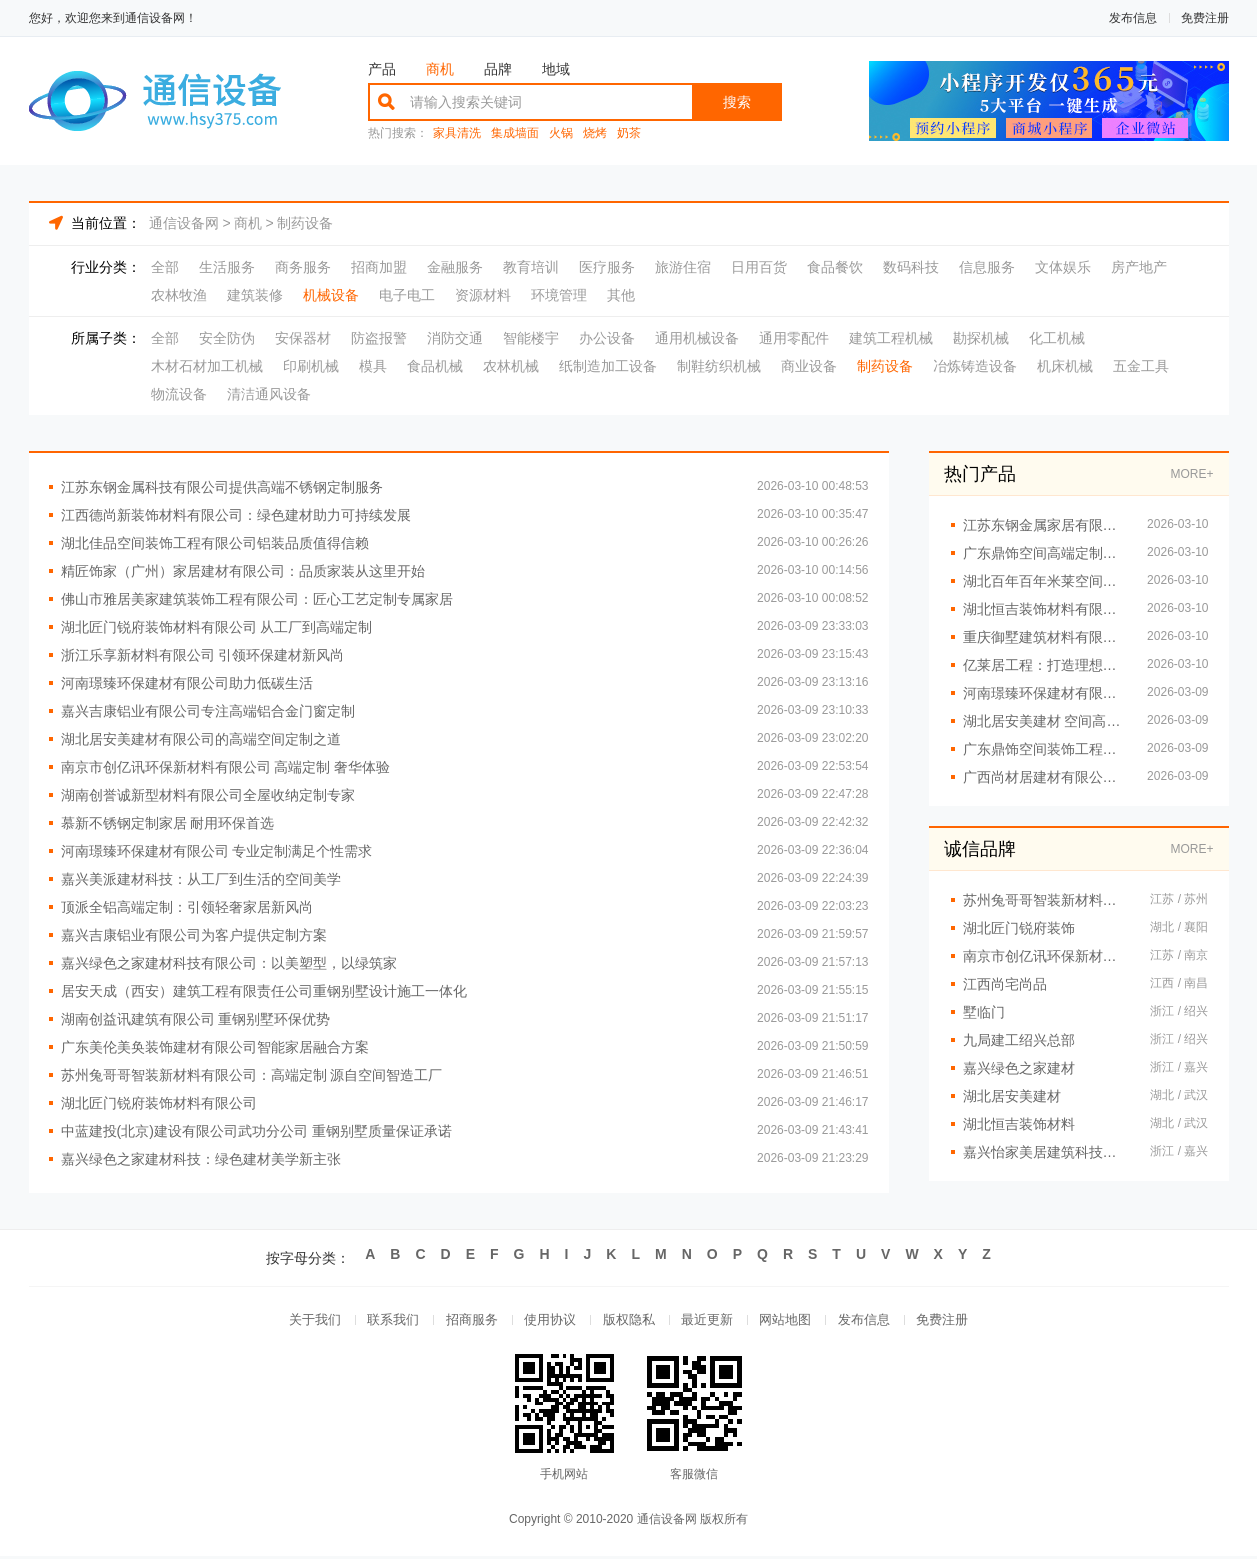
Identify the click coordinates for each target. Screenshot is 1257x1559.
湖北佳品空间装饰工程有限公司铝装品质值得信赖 (215, 543)
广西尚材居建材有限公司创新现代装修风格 (1045, 777)
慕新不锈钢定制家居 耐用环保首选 (168, 823)
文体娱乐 (1063, 267)
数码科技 (911, 267)
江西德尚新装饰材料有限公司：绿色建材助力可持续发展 (236, 515)
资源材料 (483, 295)
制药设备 (305, 223)
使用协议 (547, 1321)
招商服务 (465, 1321)
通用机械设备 (697, 338)
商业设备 (809, 366)
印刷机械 (311, 366)
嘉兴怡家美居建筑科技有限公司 (1047, 1152)
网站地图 (793, 1321)
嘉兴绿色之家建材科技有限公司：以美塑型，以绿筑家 (229, 963)
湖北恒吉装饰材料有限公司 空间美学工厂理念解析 (1045, 609)
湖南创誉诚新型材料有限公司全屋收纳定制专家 (208, 795)
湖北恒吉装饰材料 (1019, 1124)
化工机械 (1057, 338)
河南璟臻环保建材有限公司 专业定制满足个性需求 (217, 851)
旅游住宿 (683, 267)
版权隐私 (629, 1321)
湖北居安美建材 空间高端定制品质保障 (1045, 721)
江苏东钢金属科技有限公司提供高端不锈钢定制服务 (222, 487)
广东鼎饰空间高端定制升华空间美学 (1045, 553)
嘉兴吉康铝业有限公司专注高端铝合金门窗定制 (208, 711)
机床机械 (1065, 366)
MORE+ (1191, 474)
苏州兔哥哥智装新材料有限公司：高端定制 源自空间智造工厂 (252, 1075)
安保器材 (303, 338)
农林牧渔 (179, 295)
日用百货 (759, 267)
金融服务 (455, 267)
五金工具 (1141, 366)
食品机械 (435, 366)
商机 (440, 69)
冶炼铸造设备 (975, 366)
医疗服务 (607, 267)
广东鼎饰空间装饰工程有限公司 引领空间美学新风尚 (1045, 749)
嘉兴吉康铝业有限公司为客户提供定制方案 (194, 935)
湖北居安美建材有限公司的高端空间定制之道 (201, 739)
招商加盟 (379, 267)
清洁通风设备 (269, 394)
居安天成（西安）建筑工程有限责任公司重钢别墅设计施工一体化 (264, 991)
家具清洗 (457, 133)
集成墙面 (515, 133)
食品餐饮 (835, 267)
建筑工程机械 (891, 338)
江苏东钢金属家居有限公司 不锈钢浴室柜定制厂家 (1045, 525)
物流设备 (179, 394)
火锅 (561, 133)
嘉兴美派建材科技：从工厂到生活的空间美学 (201, 879)
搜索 (737, 102)
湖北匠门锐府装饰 (1019, 928)
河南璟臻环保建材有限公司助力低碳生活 (187, 683)
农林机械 (511, 366)
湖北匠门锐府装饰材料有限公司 (159, 1103)
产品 (382, 69)
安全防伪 (227, 338)
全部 (165, 267)
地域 (556, 69)
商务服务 (303, 267)
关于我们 (301, 1321)
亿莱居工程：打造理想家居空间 (1045, 665)
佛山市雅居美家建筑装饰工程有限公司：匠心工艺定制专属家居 (257, 599)
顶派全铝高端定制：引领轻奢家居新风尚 (187, 907)
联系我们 (383, 1321)
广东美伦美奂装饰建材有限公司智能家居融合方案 (215, 1047)
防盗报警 (379, 338)
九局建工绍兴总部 (1019, 1040)
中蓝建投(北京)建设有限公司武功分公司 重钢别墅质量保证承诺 (256, 1131)
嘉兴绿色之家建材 (1019, 1068)
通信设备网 (184, 223)
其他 (621, 295)
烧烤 (595, 133)
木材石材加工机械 (207, 366)
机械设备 (331, 295)
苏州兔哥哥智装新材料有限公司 (1047, 900)
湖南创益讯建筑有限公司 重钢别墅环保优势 (196, 1019)
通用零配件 (794, 338)
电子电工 (407, 295)
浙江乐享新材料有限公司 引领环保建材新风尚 (203, 655)
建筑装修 (255, 295)
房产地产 (1139, 267)
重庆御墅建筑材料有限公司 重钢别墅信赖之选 (1045, 637)
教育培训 (531, 267)
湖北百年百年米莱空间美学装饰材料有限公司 (1045, 581)
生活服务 (227, 267)
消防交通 (455, 338)
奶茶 (629, 133)
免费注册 (1205, 18)
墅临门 (984, 1012)
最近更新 (711, 1321)
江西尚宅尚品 (1005, 984)
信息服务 (987, 267)
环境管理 (559, 295)
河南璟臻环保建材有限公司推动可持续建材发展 (1045, 693)
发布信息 (1133, 18)
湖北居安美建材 (1012, 1096)
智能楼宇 (531, 338)
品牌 (498, 69)
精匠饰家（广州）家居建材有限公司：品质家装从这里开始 (243, 571)
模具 (373, 366)
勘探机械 (981, 338)
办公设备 (607, 338)
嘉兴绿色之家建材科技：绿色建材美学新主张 (201, 1159)
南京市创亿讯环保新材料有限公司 (1047, 956)
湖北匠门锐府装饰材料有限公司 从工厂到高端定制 (217, 627)
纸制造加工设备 (608, 366)
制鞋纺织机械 (719, 366)
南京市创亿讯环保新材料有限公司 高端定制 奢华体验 (226, 767)
